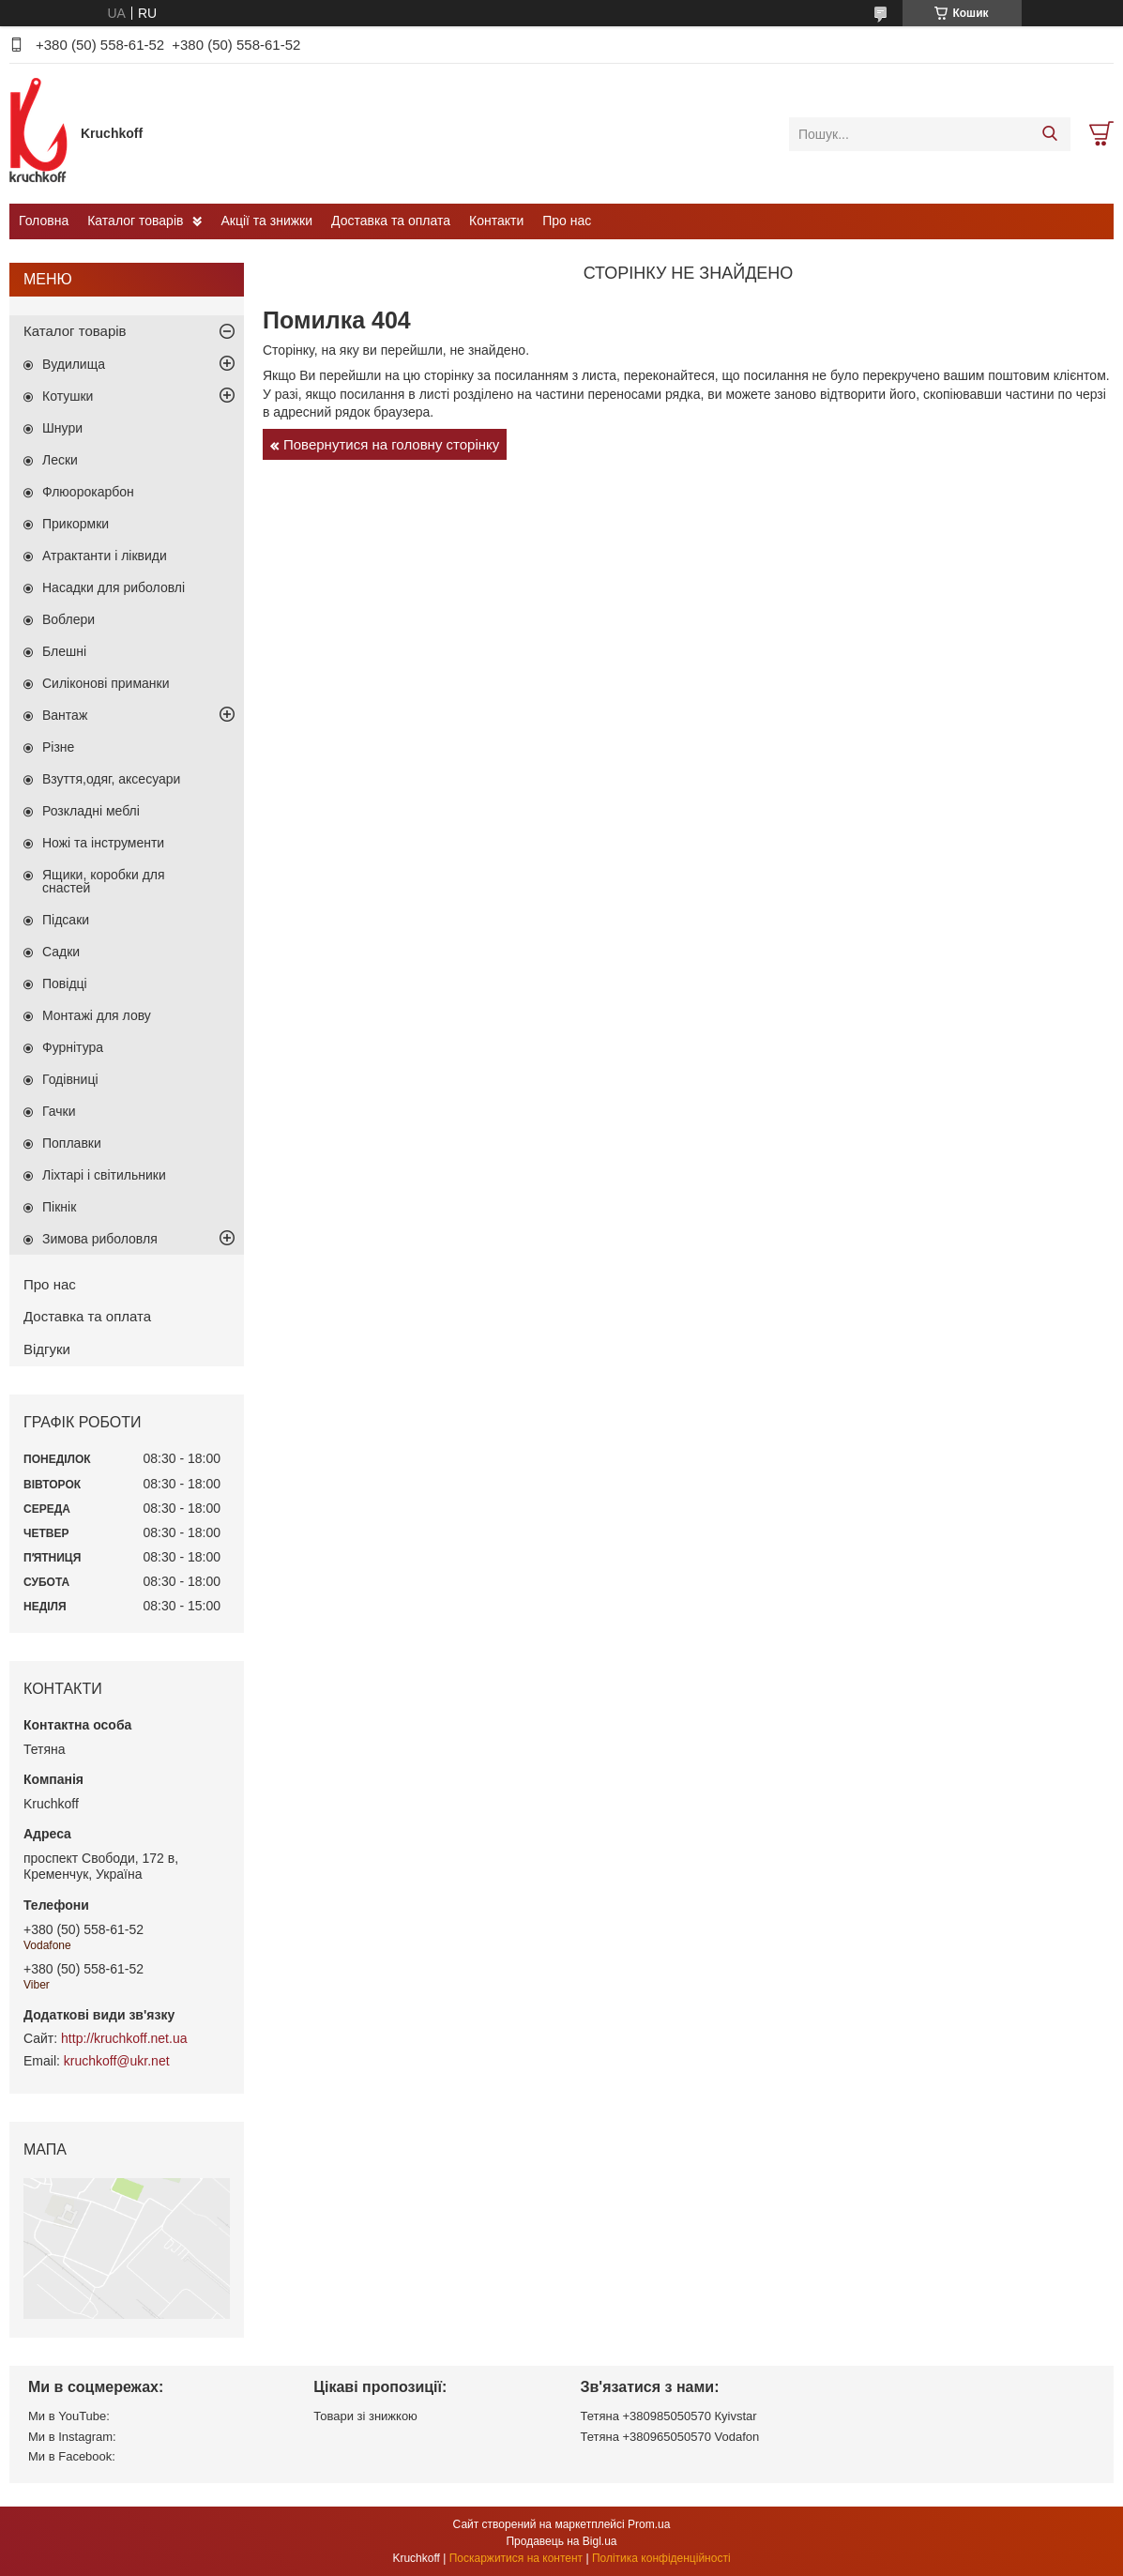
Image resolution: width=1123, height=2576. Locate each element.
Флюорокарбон (88, 491)
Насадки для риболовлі (113, 587)
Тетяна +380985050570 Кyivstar (669, 2416)
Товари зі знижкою (365, 2416)
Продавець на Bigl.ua (561, 2541)
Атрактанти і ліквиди (104, 555)
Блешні (64, 651)
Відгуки (46, 1349)
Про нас (566, 220)
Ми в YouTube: (69, 2416)
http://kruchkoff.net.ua (124, 2038)
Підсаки (65, 919)
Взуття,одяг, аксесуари (111, 778)
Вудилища (73, 364)
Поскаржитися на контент (516, 2558)
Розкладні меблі (91, 810)
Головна (43, 220)
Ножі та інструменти (103, 842)
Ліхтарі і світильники (104, 1174)
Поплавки (71, 1143)
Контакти (496, 220)
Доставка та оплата (390, 220)
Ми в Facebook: (71, 2456)
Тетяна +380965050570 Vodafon (670, 2437)
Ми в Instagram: (72, 2437)
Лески (60, 459)
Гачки (59, 1111)
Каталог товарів (135, 220)
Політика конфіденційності (661, 2558)
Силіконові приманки (106, 683)
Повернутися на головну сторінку (391, 444)
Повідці (64, 983)
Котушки (67, 396)
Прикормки (75, 523)
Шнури (62, 427)
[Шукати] (1049, 134)
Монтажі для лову (96, 1015)
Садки (61, 951)
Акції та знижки (266, 220)
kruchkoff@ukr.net (117, 2060)
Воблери (68, 619)
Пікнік (59, 1206)
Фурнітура (72, 1047)
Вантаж (64, 715)
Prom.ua (649, 2524)
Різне (58, 747)
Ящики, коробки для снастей (103, 881)
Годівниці (70, 1079)
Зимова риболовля (100, 1238)
